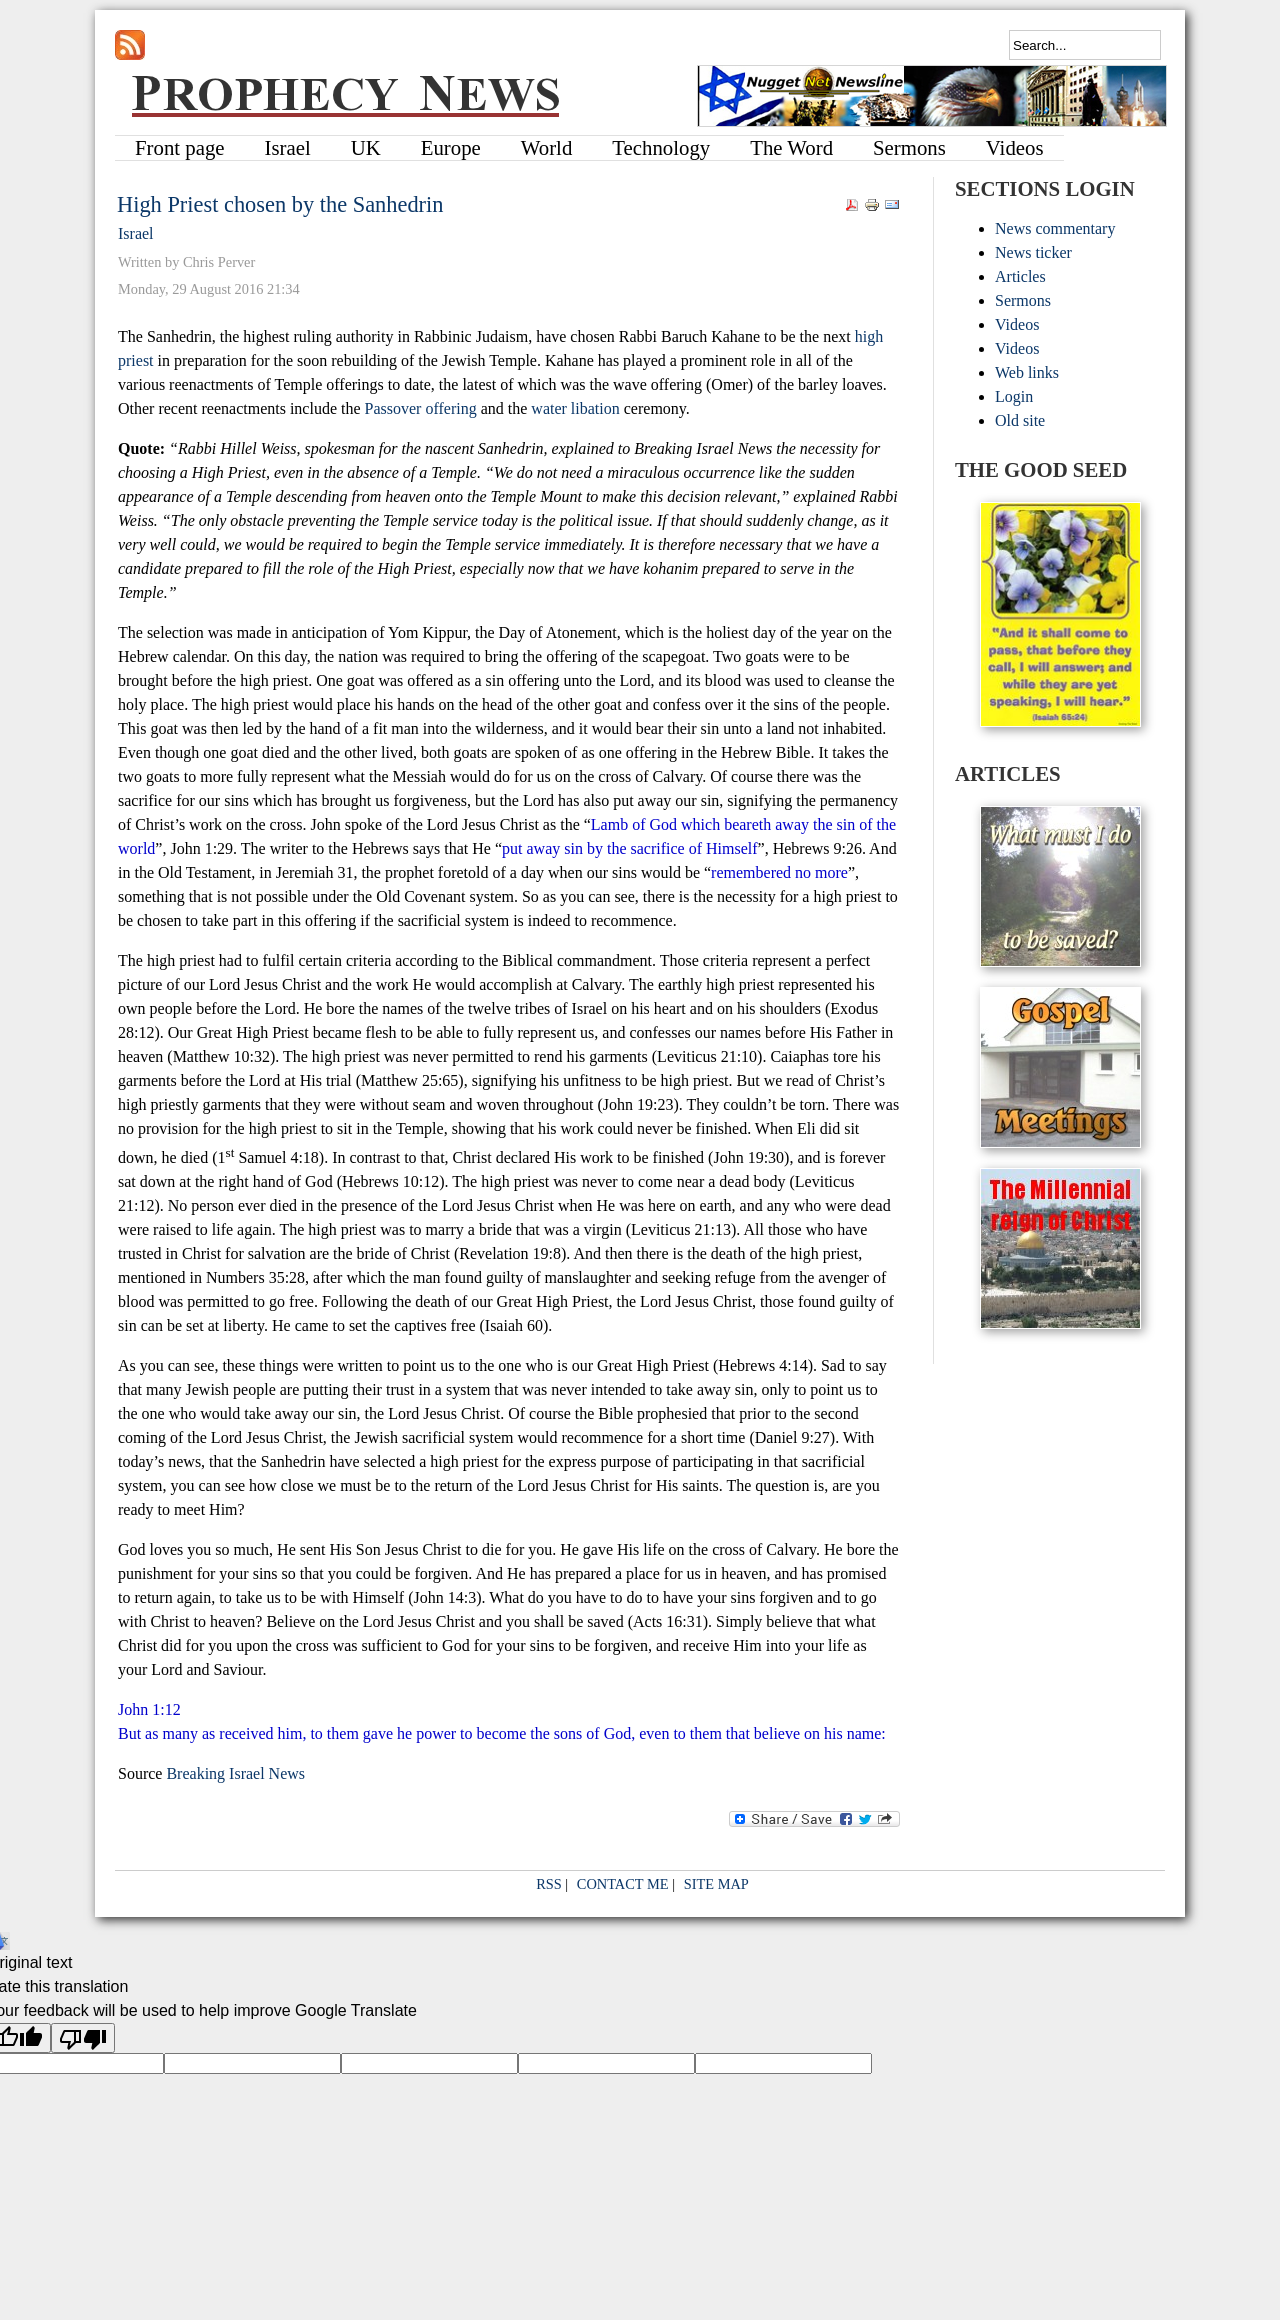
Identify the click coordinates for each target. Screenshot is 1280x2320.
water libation (575, 408)
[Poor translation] (83, 2038)
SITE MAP (716, 1884)
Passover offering (421, 408)
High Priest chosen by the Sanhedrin (280, 204)
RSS (549, 1884)
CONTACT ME (623, 1884)
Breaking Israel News (235, 1773)
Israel (136, 233)
